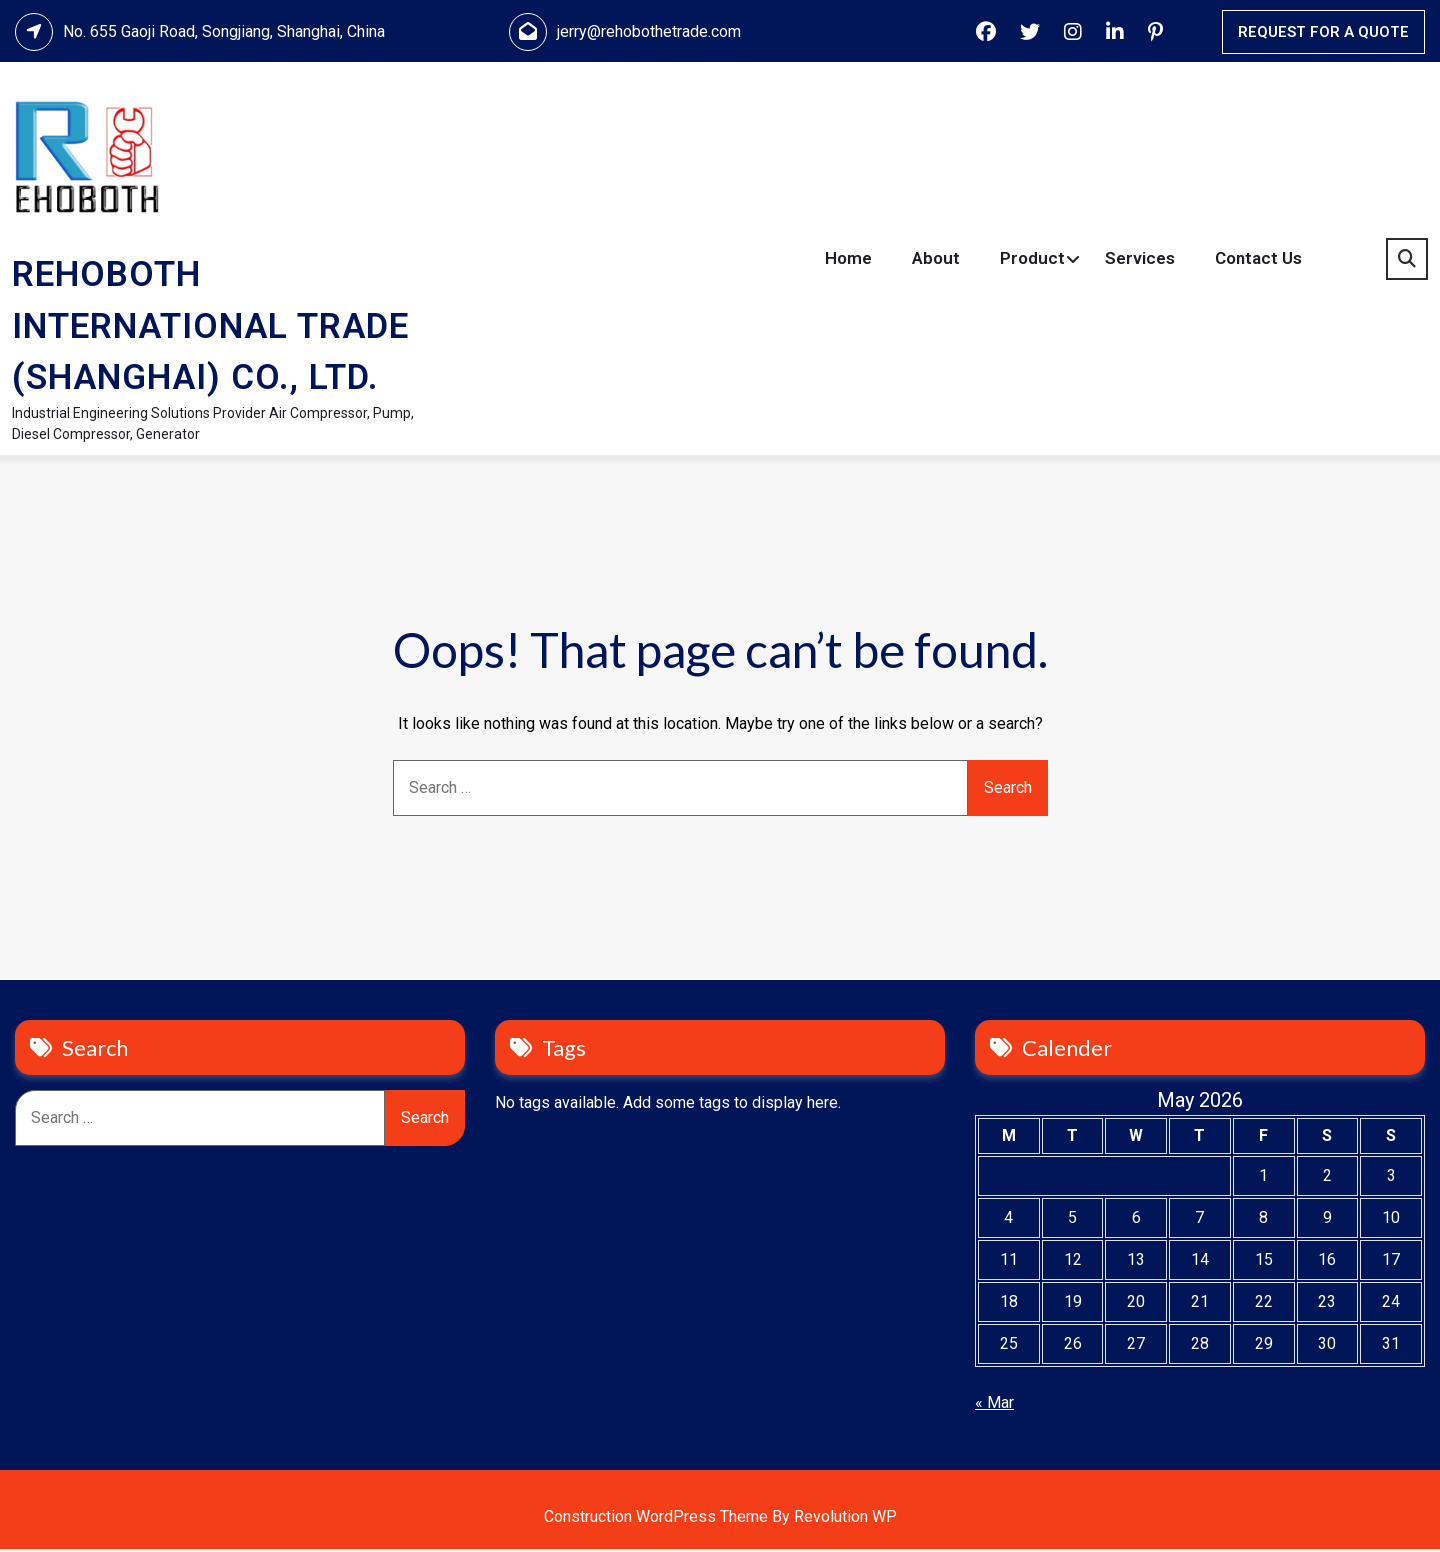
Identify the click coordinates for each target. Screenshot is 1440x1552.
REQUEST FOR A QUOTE (1323, 32)
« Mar (994, 1405)
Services (1140, 260)
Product (1032, 260)
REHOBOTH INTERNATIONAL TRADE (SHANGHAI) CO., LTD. (210, 328)
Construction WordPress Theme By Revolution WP (720, 1519)
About (936, 260)
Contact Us (1258, 260)
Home (848, 260)
